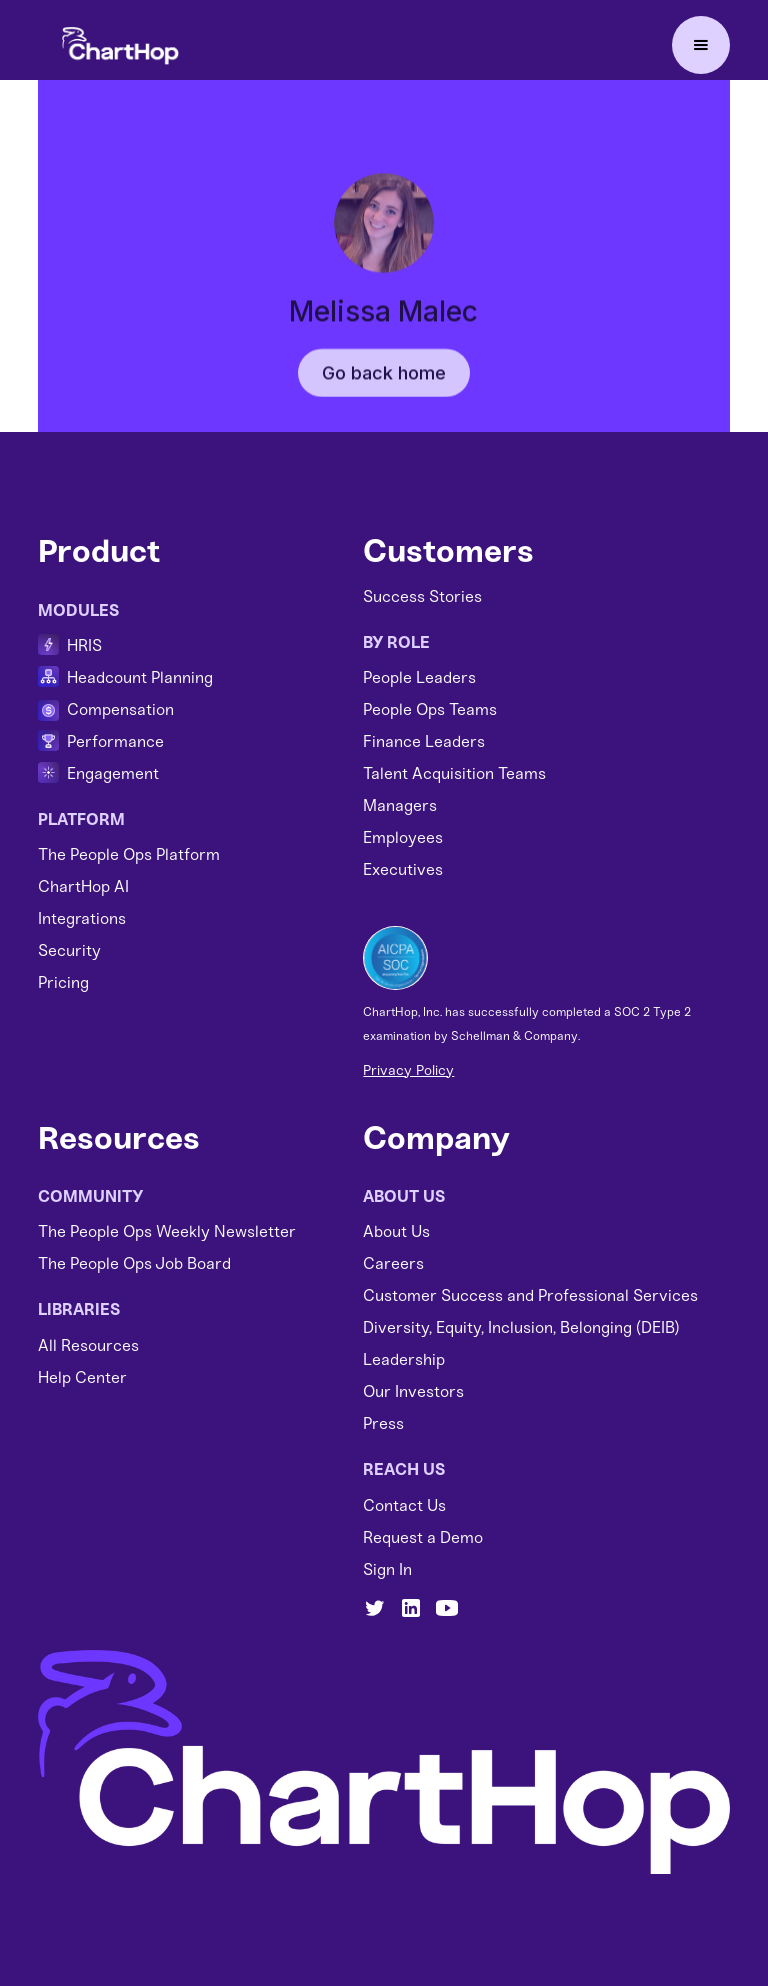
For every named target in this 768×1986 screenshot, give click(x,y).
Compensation (120, 709)
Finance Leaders (424, 741)
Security (69, 950)
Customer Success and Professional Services (530, 1295)
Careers (393, 1263)
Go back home (384, 392)
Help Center (82, 1377)
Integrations (82, 918)
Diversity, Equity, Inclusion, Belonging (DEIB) (521, 1327)
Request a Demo (423, 1537)
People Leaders (419, 677)
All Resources (88, 1345)
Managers (400, 805)
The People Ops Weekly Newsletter (167, 1231)
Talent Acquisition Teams (454, 773)
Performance (115, 741)
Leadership (404, 1359)
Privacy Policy (408, 1070)
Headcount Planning (140, 677)
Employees (403, 837)
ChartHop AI (83, 886)
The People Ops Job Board (134, 1263)
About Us (396, 1231)
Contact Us (404, 1505)
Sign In (387, 1569)
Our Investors (413, 1391)
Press (383, 1423)
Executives (403, 869)
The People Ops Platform (129, 854)
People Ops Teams (430, 709)
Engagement (113, 773)
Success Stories (422, 596)
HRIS (84, 645)
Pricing (63, 982)
